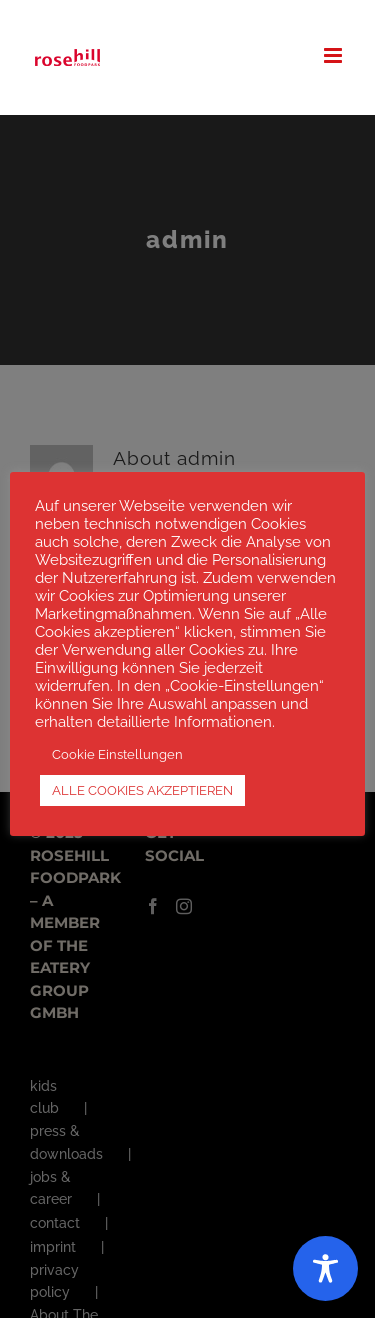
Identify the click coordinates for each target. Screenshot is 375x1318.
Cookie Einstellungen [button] (117, 754)
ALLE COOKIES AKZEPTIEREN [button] (142, 790)
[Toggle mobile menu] (334, 55)
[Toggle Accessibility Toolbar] (325, 1268)
